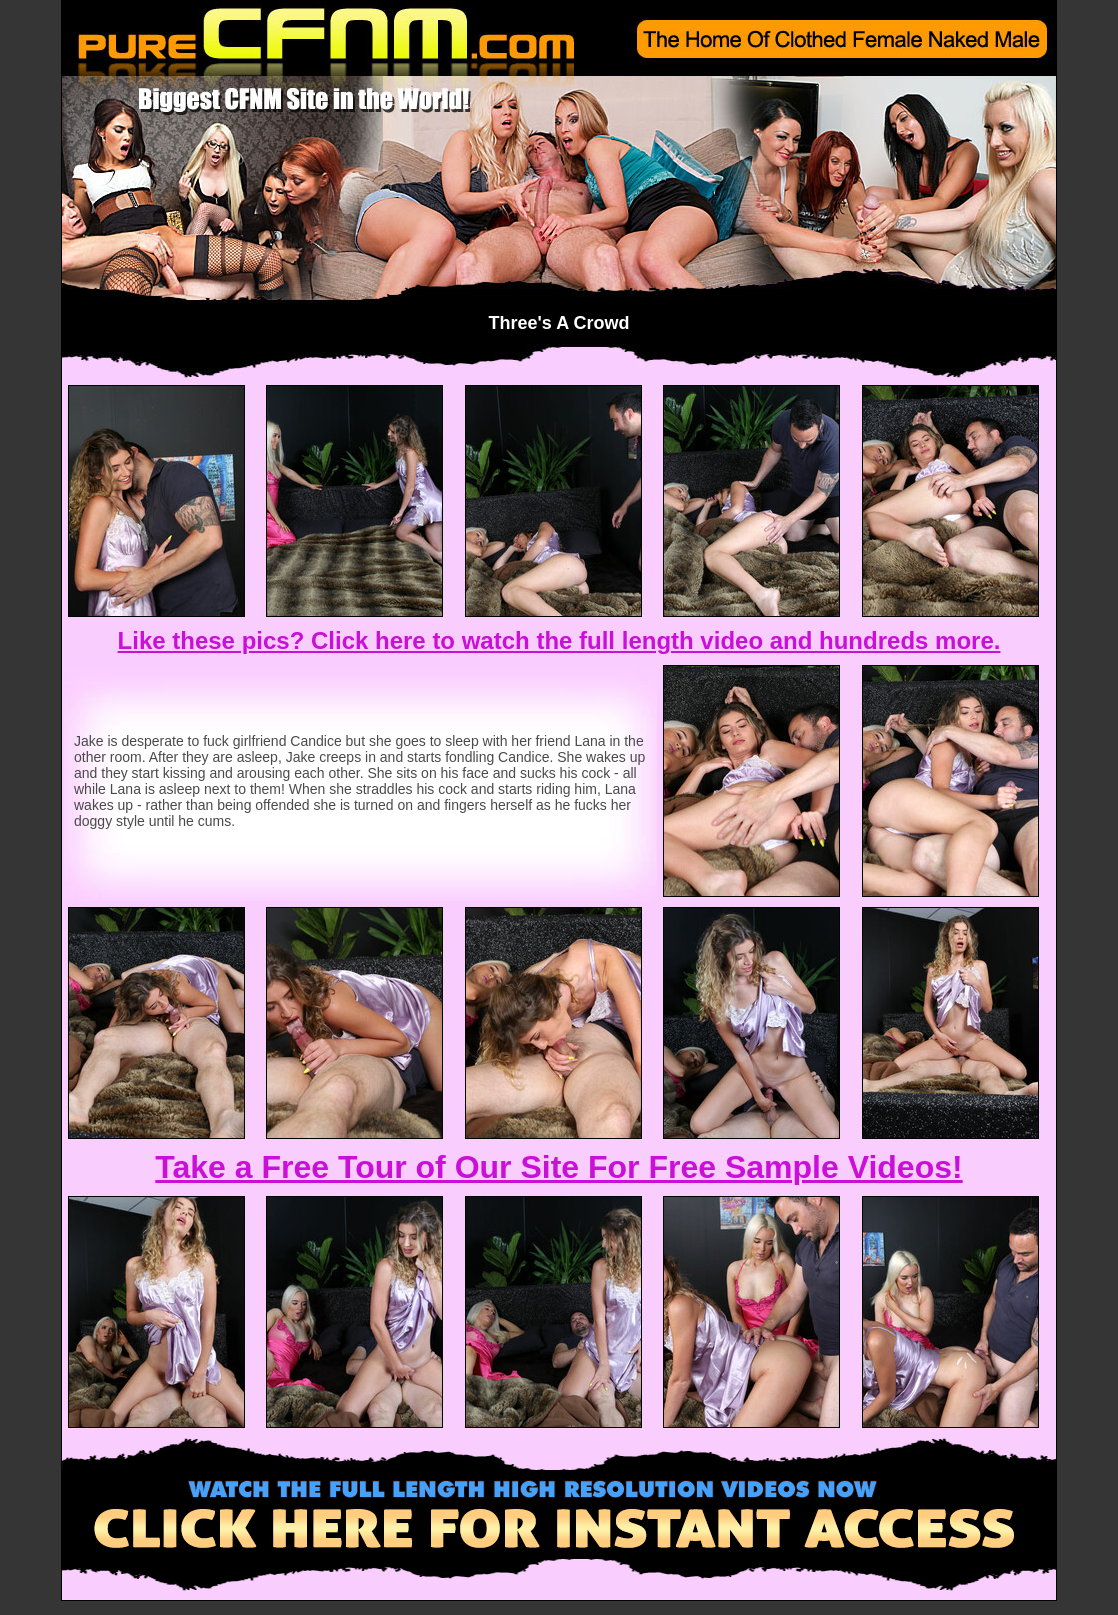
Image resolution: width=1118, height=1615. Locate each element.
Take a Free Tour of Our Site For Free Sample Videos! (558, 1167)
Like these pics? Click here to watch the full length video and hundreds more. (559, 640)
